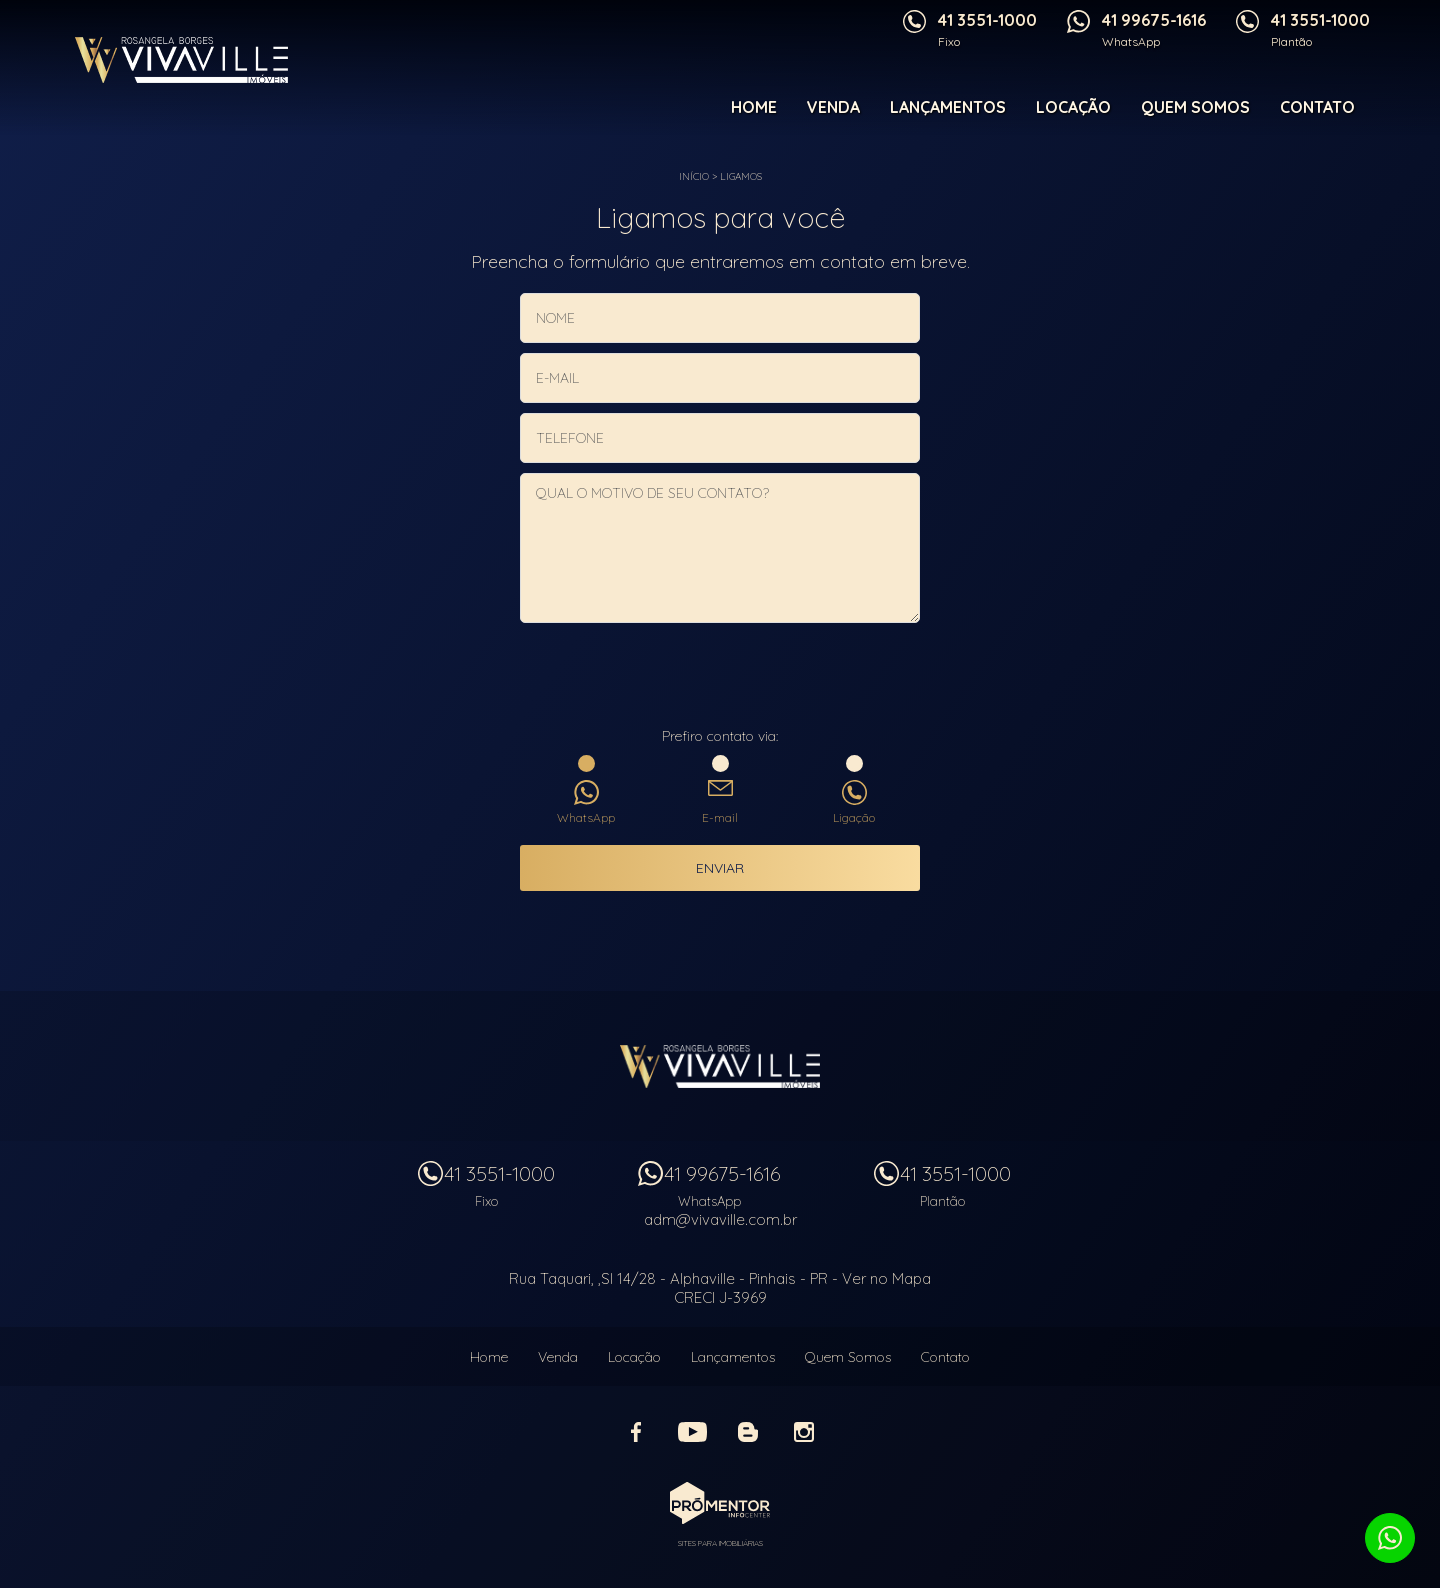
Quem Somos (1195, 107)
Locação (1073, 107)
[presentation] (720, 677)
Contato (1317, 107)
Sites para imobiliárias (720, 1543)
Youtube (692, 1432)
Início (694, 176)
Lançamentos (948, 107)
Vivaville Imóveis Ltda (720, 1066)
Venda (833, 107)
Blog (748, 1432)
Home (754, 107)
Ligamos (741, 176)
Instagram (804, 1432)
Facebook (636, 1432)
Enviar (720, 868)
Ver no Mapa (886, 1278)
